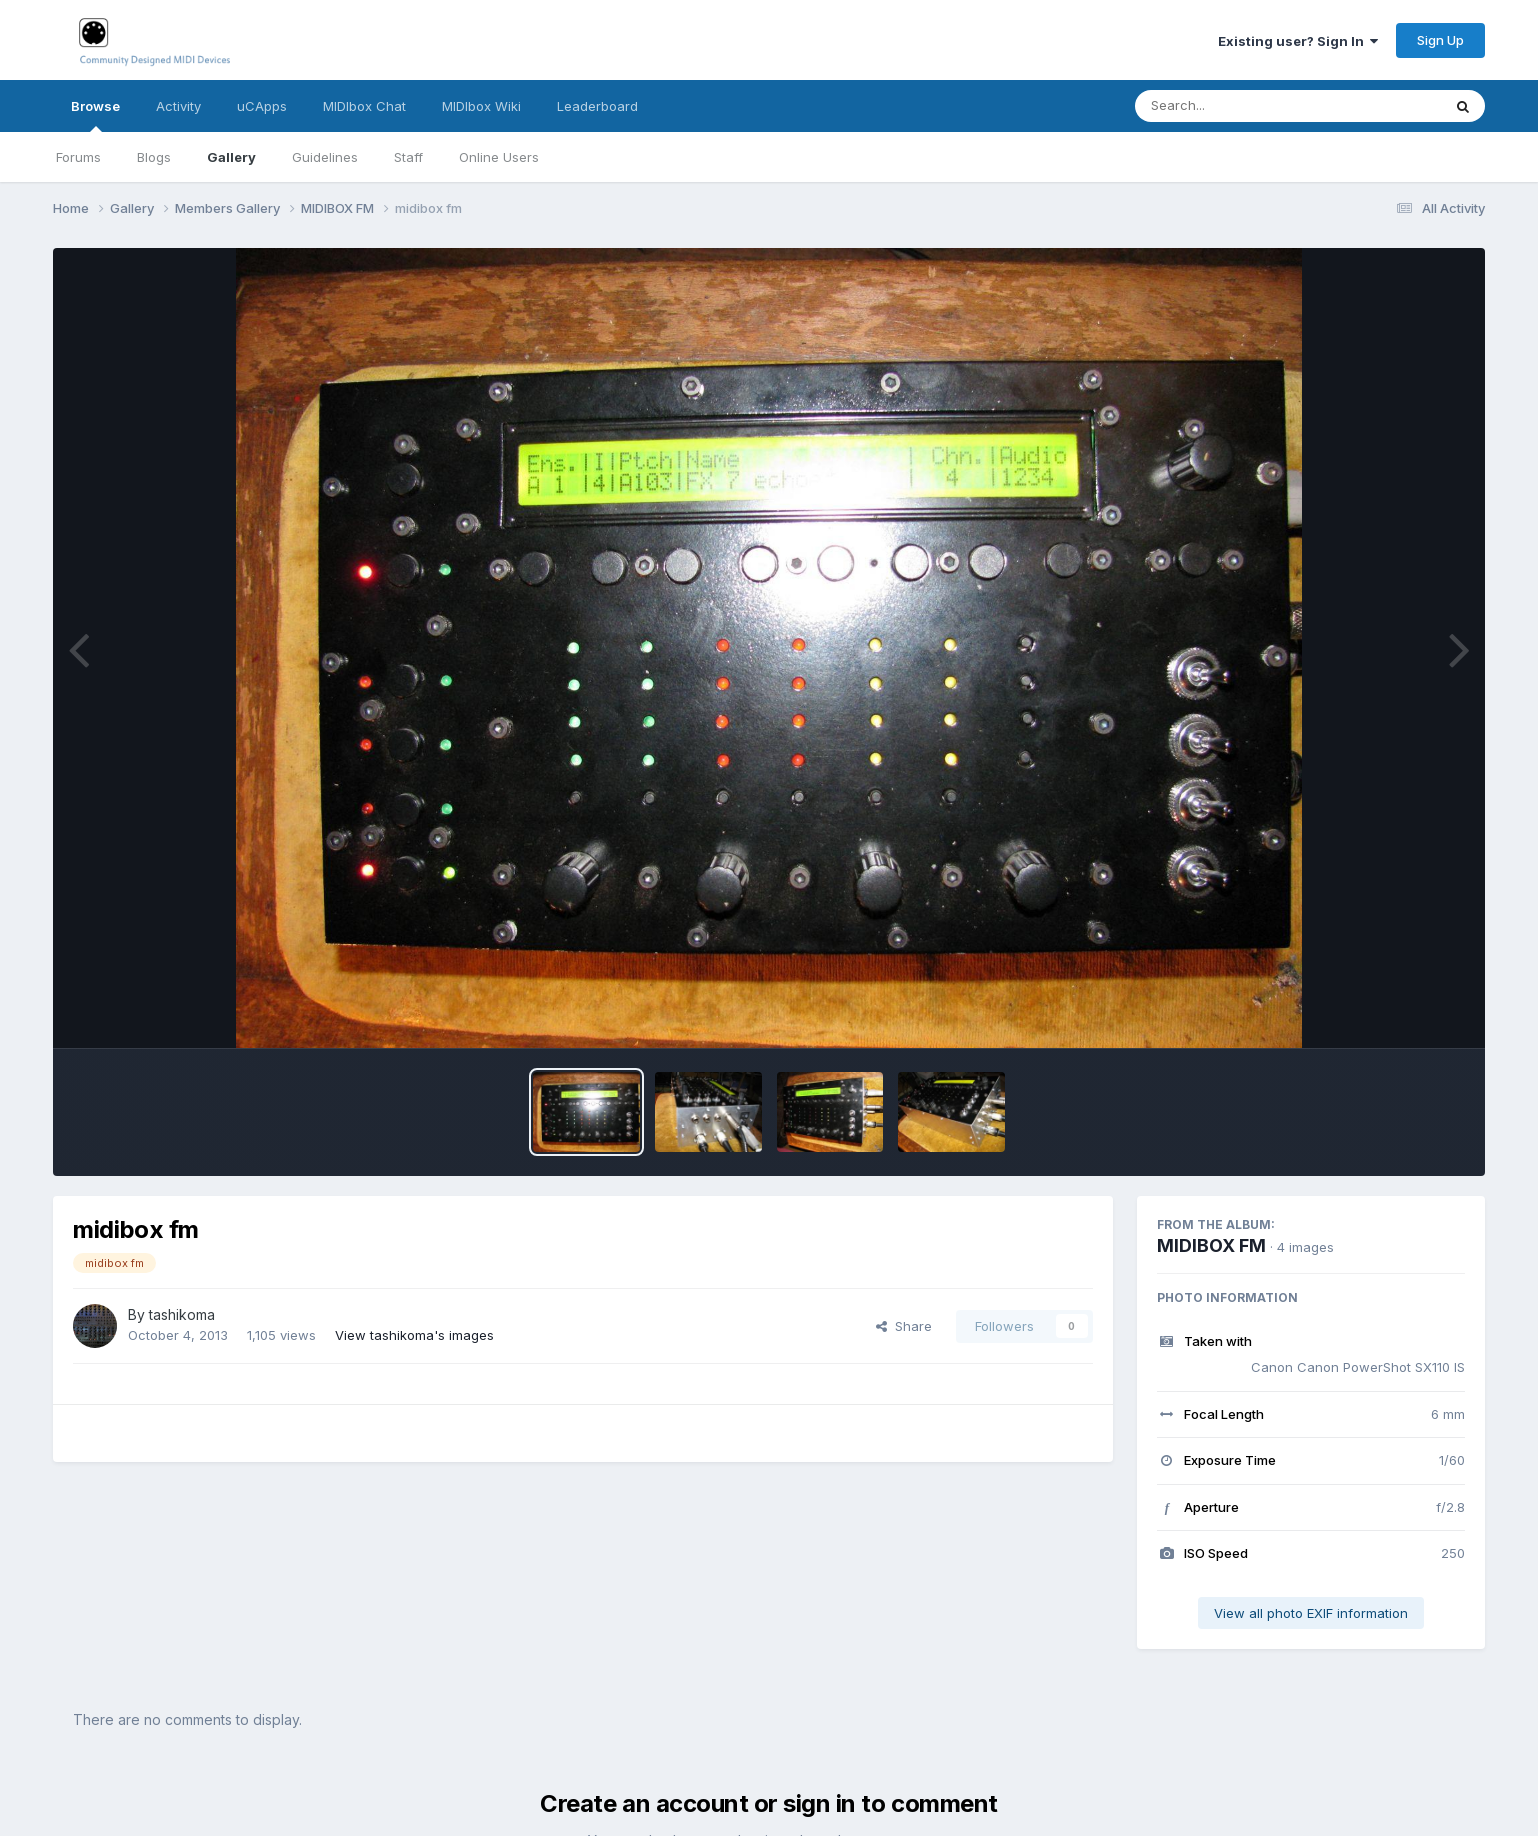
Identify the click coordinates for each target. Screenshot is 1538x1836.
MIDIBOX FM (1211, 1245)
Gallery (231, 157)
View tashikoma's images (414, 1335)
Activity (178, 106)
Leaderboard (597, 106)
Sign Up (1440, 40)
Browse (95, 115)
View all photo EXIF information (1311, 1613)
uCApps (262, 106)
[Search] (1233, 106)
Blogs (154, 157)
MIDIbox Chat (364, 106)
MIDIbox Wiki (481, 106)
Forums (78, 157)
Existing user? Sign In (1298, 41)
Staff (408, 157)
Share (904, 1326)
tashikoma (182, 1314)
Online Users (499, 157)
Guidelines (325, 157)
